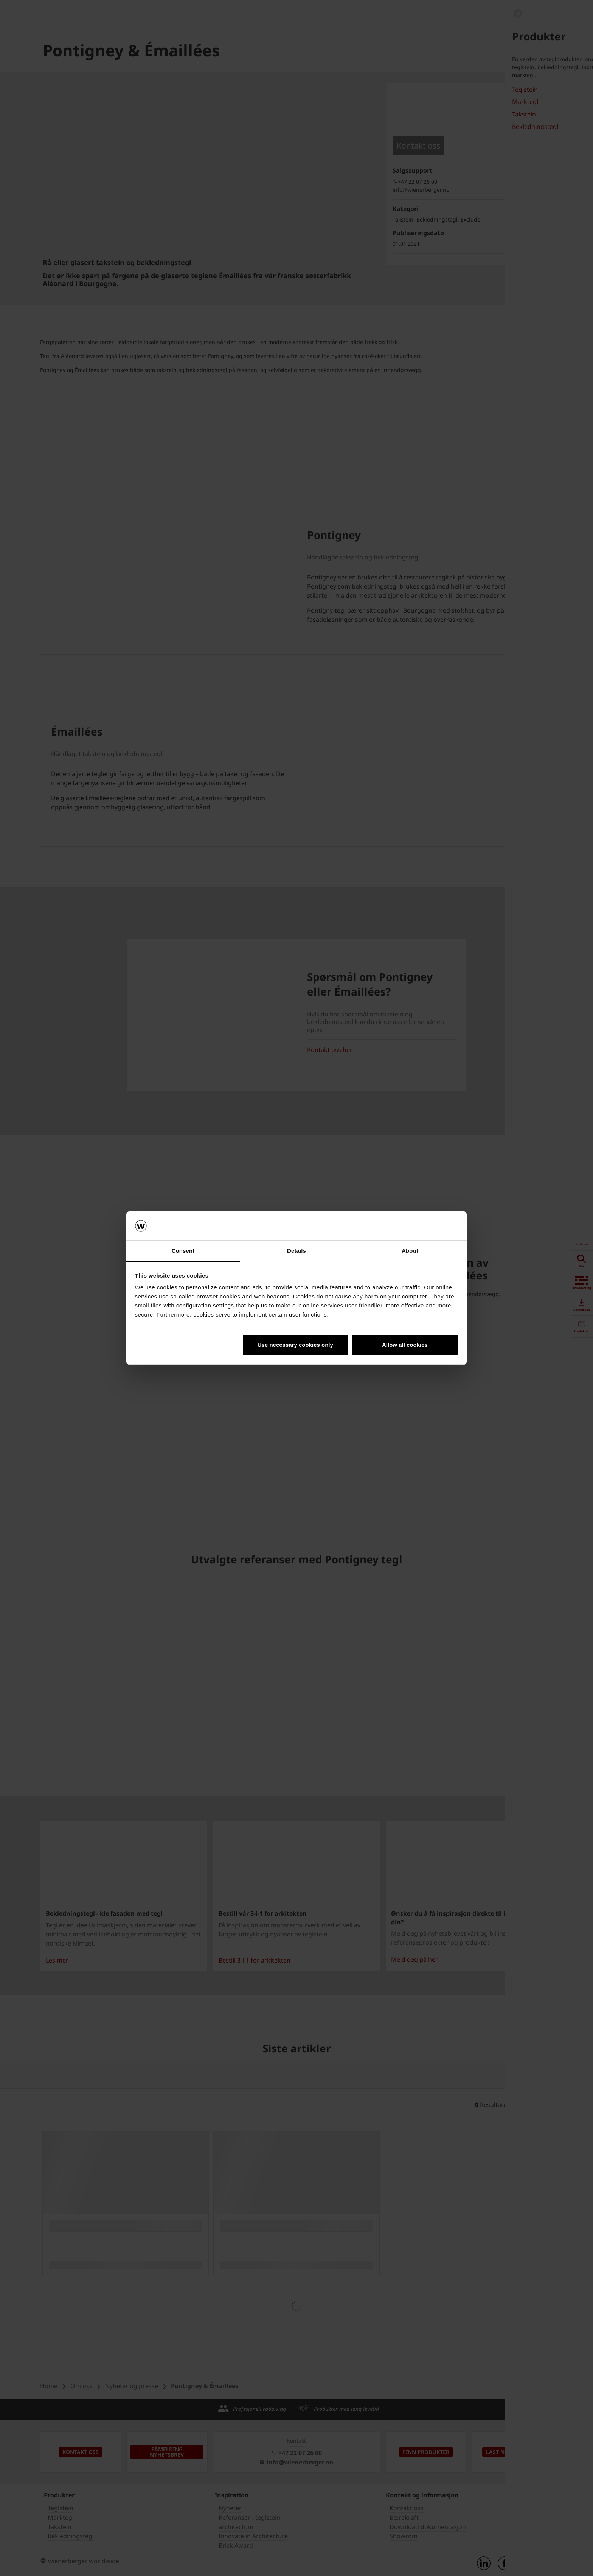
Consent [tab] (183, 1250)
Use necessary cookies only (295, 1344)
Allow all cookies (405, 1344)
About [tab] (410, 1250)
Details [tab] (296, 1250)
